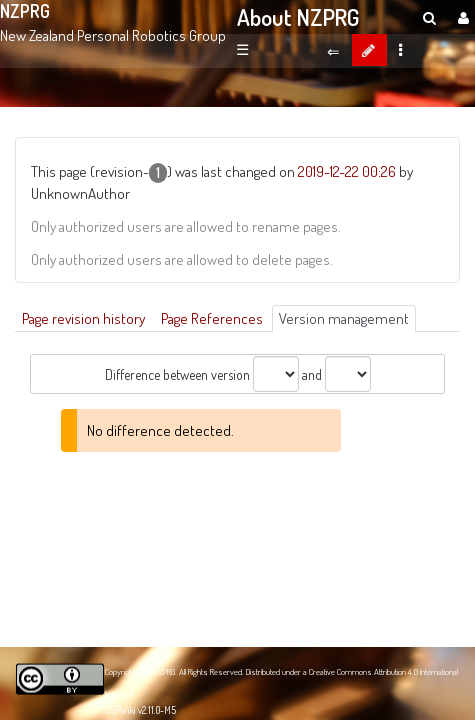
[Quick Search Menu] (429, 17)
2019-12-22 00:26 (347, 171)
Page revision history (83, 318)
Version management (344, 318)
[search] (429, 17)
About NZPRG (298, 17)
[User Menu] (461, 17)
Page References (212, 318)
